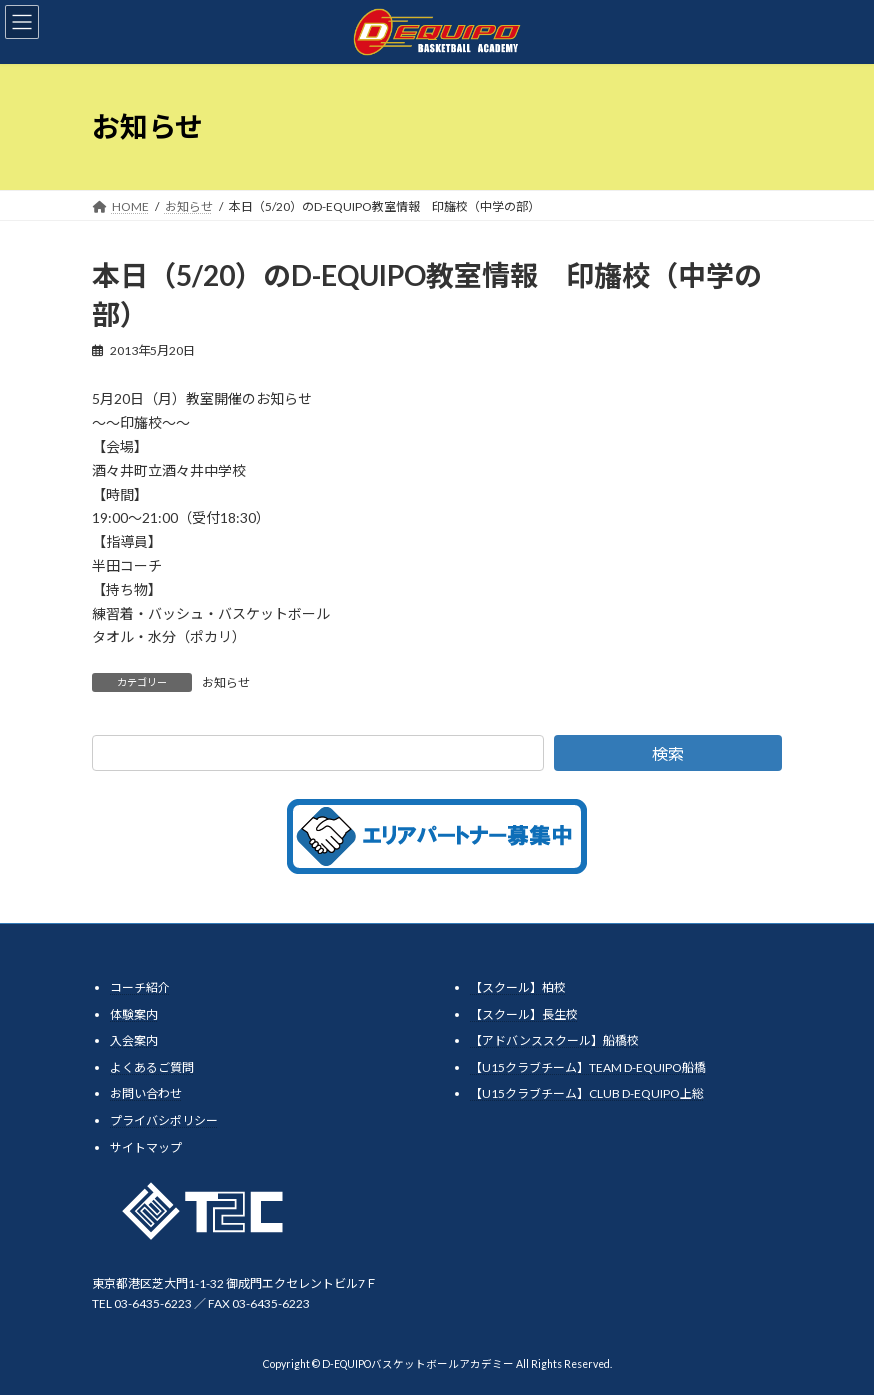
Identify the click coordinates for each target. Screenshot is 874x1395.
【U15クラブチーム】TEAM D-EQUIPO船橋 (588, 1067)
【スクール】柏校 (518, 987)
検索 (668, 753)
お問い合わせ (146, 1093)
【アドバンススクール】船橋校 (554, 1040)
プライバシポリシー (164, 1120)
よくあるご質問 (152, 1067)
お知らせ (226, 682)
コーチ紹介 (140, 987)
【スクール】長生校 (524, 1014)
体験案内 (134, 1014)
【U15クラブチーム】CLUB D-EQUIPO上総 (587, 1093)
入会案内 (134, 1040)
